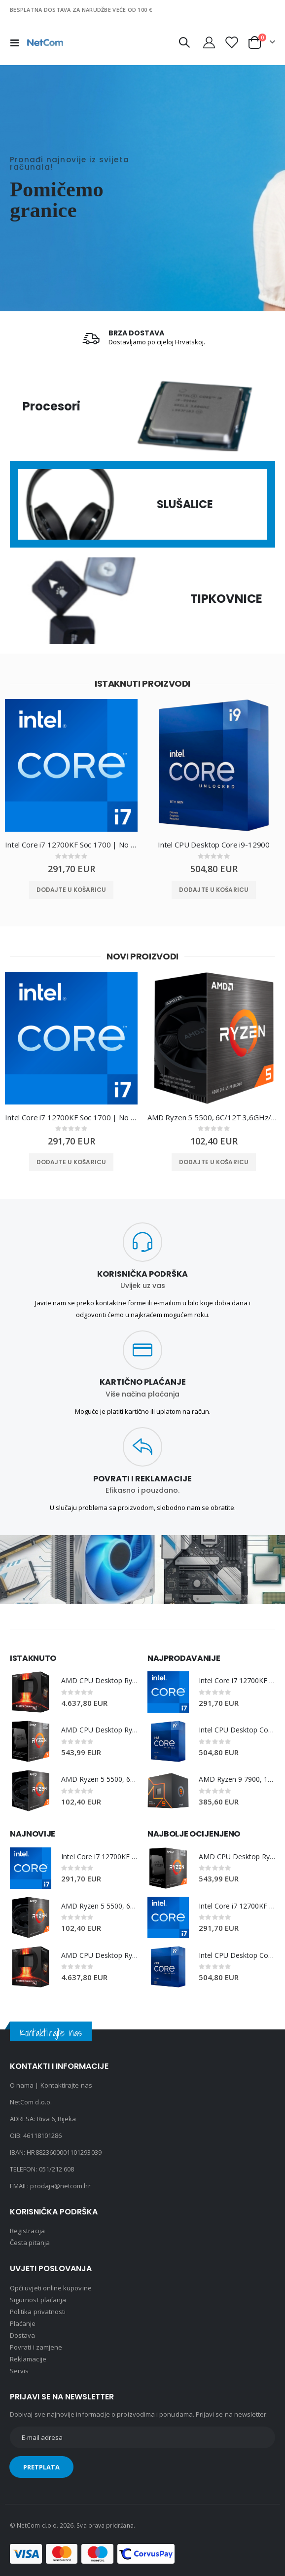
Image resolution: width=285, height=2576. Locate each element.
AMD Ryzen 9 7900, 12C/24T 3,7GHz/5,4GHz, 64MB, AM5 (237, 1779)
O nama (22, 2085)
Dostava (22, 2335)
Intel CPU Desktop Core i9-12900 (214, 844)
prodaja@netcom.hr (60, 2185)
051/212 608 (56, 2169)
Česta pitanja (30, 2242)
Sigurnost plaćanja (38, 2299)
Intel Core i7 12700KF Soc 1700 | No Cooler (71, 844)
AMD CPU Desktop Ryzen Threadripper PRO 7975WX (99, 1680)
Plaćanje (23, 2323)
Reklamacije (28, 2359)
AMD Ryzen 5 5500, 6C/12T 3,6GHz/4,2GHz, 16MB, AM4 (213, 1117)
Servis (19, 2370)
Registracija (27, 2230)
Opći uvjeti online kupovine (51, 2287)
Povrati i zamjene (36, 2347)
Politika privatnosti (38, 2311)
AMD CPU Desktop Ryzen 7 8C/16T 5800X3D (99, 1729)
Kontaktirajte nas (66, 2085)
